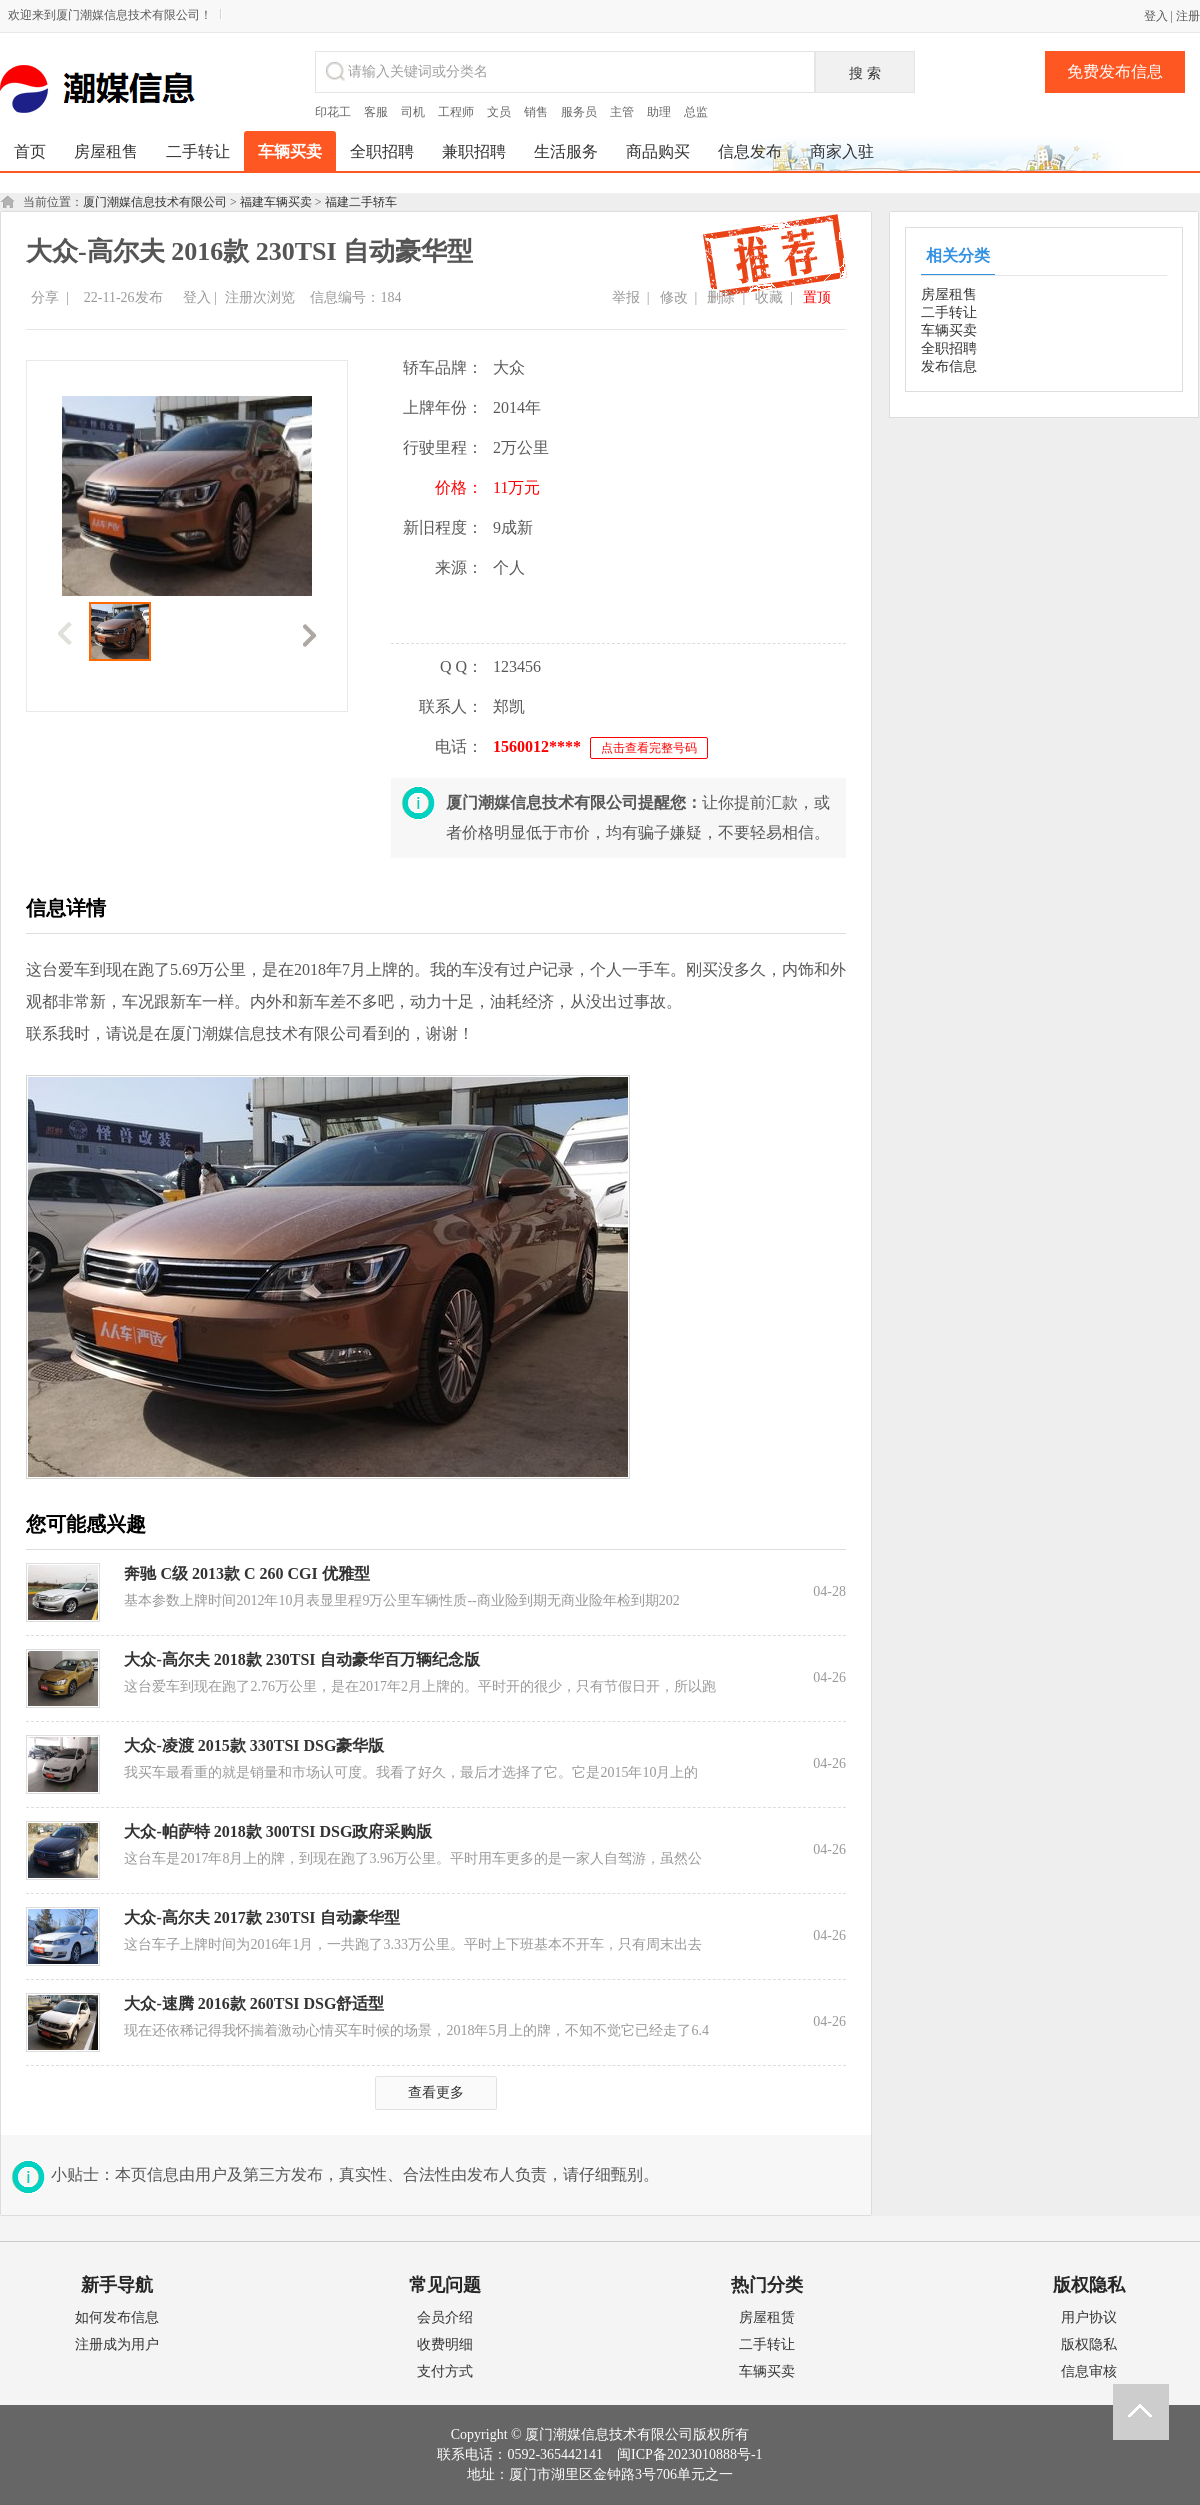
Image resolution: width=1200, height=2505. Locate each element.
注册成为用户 (117, 2344)
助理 (659, 112)
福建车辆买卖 (276, 202)
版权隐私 (1089, 2344)
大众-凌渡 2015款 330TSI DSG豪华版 (254, 1745)
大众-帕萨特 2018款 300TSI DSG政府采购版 (278, 1831)
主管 (622, 112)
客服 (376, 112)
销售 (536, 112)
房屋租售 (949, 294)
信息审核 (1089, 2371)
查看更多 (436, 2092)
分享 (45, 297)
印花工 (333, 112)
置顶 (817, 297)
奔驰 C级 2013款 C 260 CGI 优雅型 (246, 1573)
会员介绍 (445, 2317)
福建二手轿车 (361, 202)
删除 (721, 297)
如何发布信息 (117, 2317)
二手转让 (949, 312)
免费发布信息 (1115, 71)
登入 (1156, 16)
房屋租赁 (767, 2317)
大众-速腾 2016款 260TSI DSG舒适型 (254, 2003)
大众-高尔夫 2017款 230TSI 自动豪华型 (261, 1917)
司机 (413, 112)
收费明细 (445, 2344)
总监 (696, 112)
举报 (626, 297)
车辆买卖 (949, 330)
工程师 (456, 112)
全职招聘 (949, 348)
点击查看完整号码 (649, 748)
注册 (1188, 16)
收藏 (769, 297)
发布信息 (949, 366)
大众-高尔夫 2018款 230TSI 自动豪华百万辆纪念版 (301, 1659)
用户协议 (1089, 2317)
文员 (499, 112)
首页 (30, 151)
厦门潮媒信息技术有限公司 (155, 202)
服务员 (579, 112)
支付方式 (445, 2371)
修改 (674, 297)
